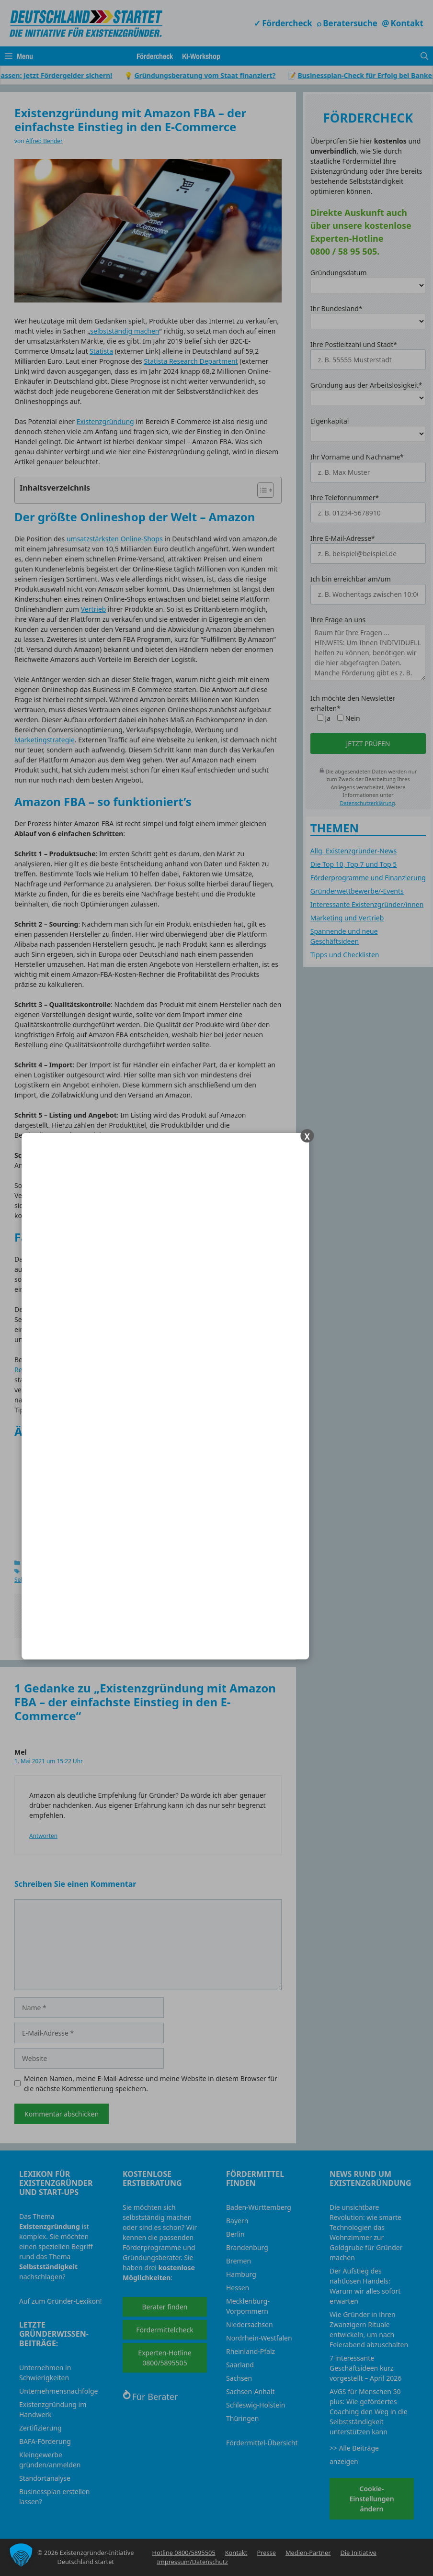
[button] (21, 2555)
